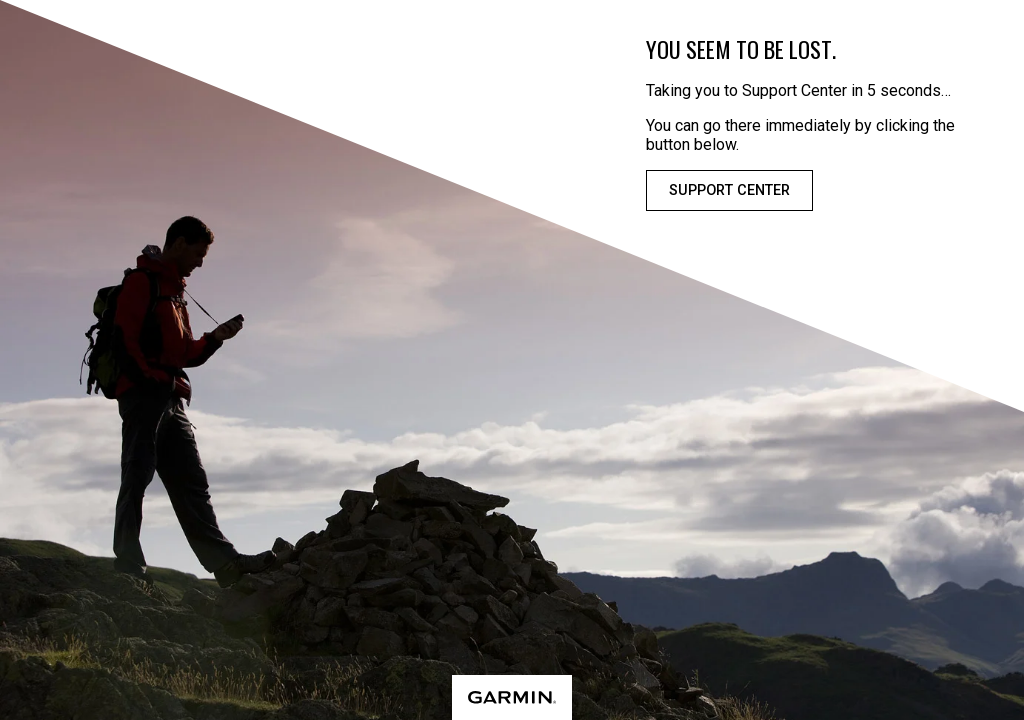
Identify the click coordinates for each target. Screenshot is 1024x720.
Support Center (729, 190)
